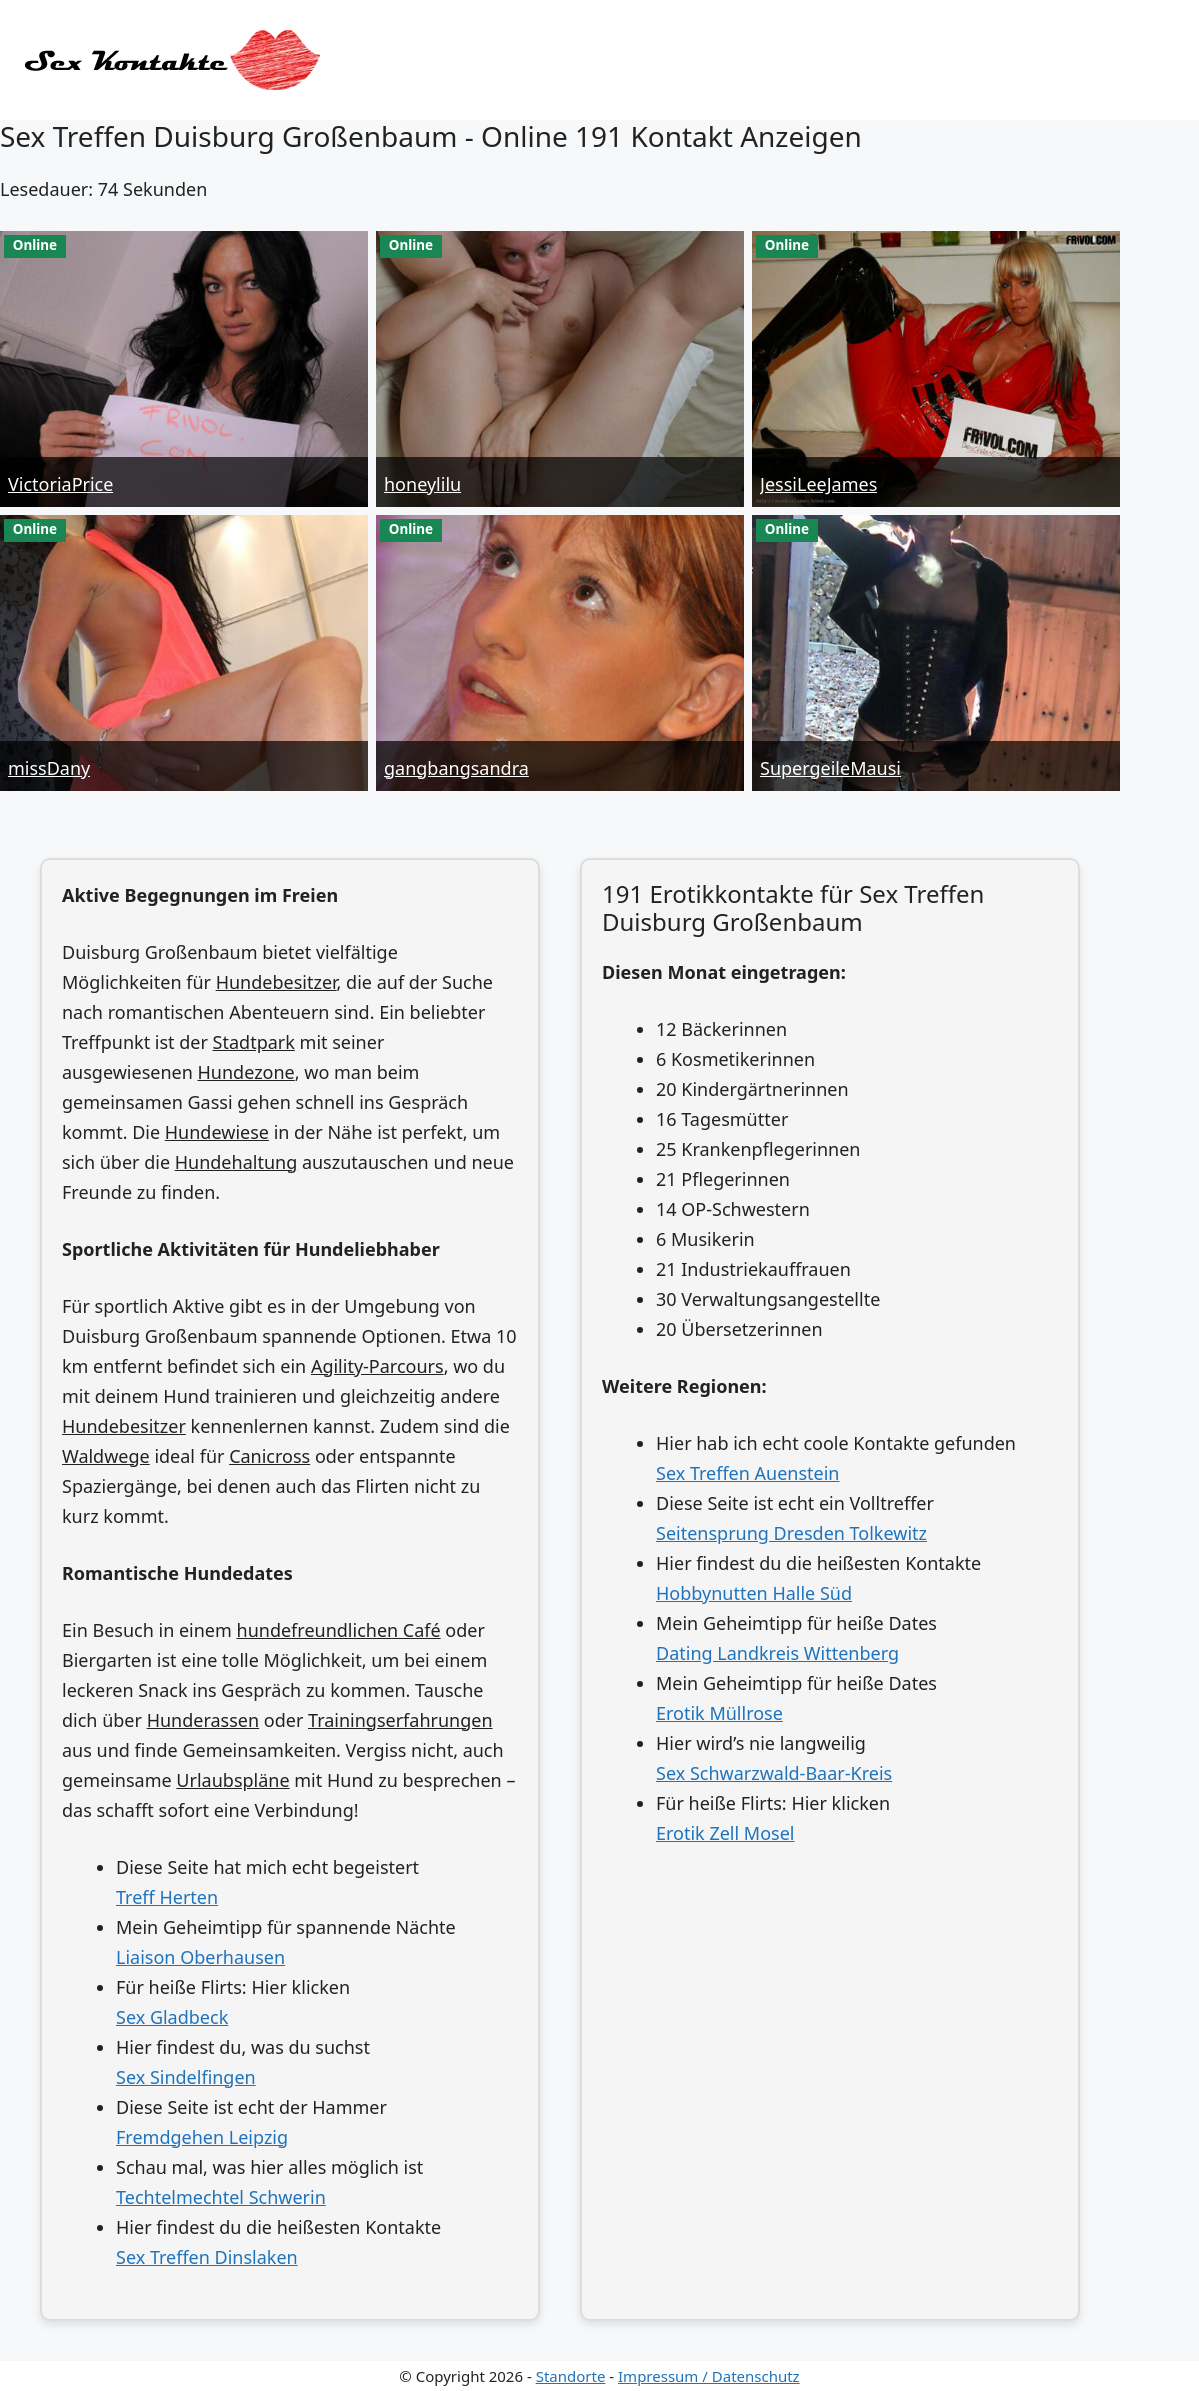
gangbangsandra (456, 768)
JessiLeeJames (818, 484)
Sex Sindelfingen (186, 2077)
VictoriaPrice (60, 484)
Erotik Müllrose (719, 1713)
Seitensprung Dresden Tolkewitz (791, 1533)
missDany (49, 768)
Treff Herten (167, 1897)
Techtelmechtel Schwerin (221, 2197)
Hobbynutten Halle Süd (754, 1593)
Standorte (571, 2376)
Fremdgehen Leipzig (202, 2137)
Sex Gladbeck (172, 2017)
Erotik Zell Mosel (725, 1833)
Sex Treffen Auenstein (748, 1473)
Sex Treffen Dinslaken (207, 2257)
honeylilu (422, 484)
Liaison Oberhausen (200, 1957)
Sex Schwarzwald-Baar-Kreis (774, 1773)
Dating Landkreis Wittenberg (777, 1653)
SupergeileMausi (830, 768)
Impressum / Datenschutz (709, 2376)
